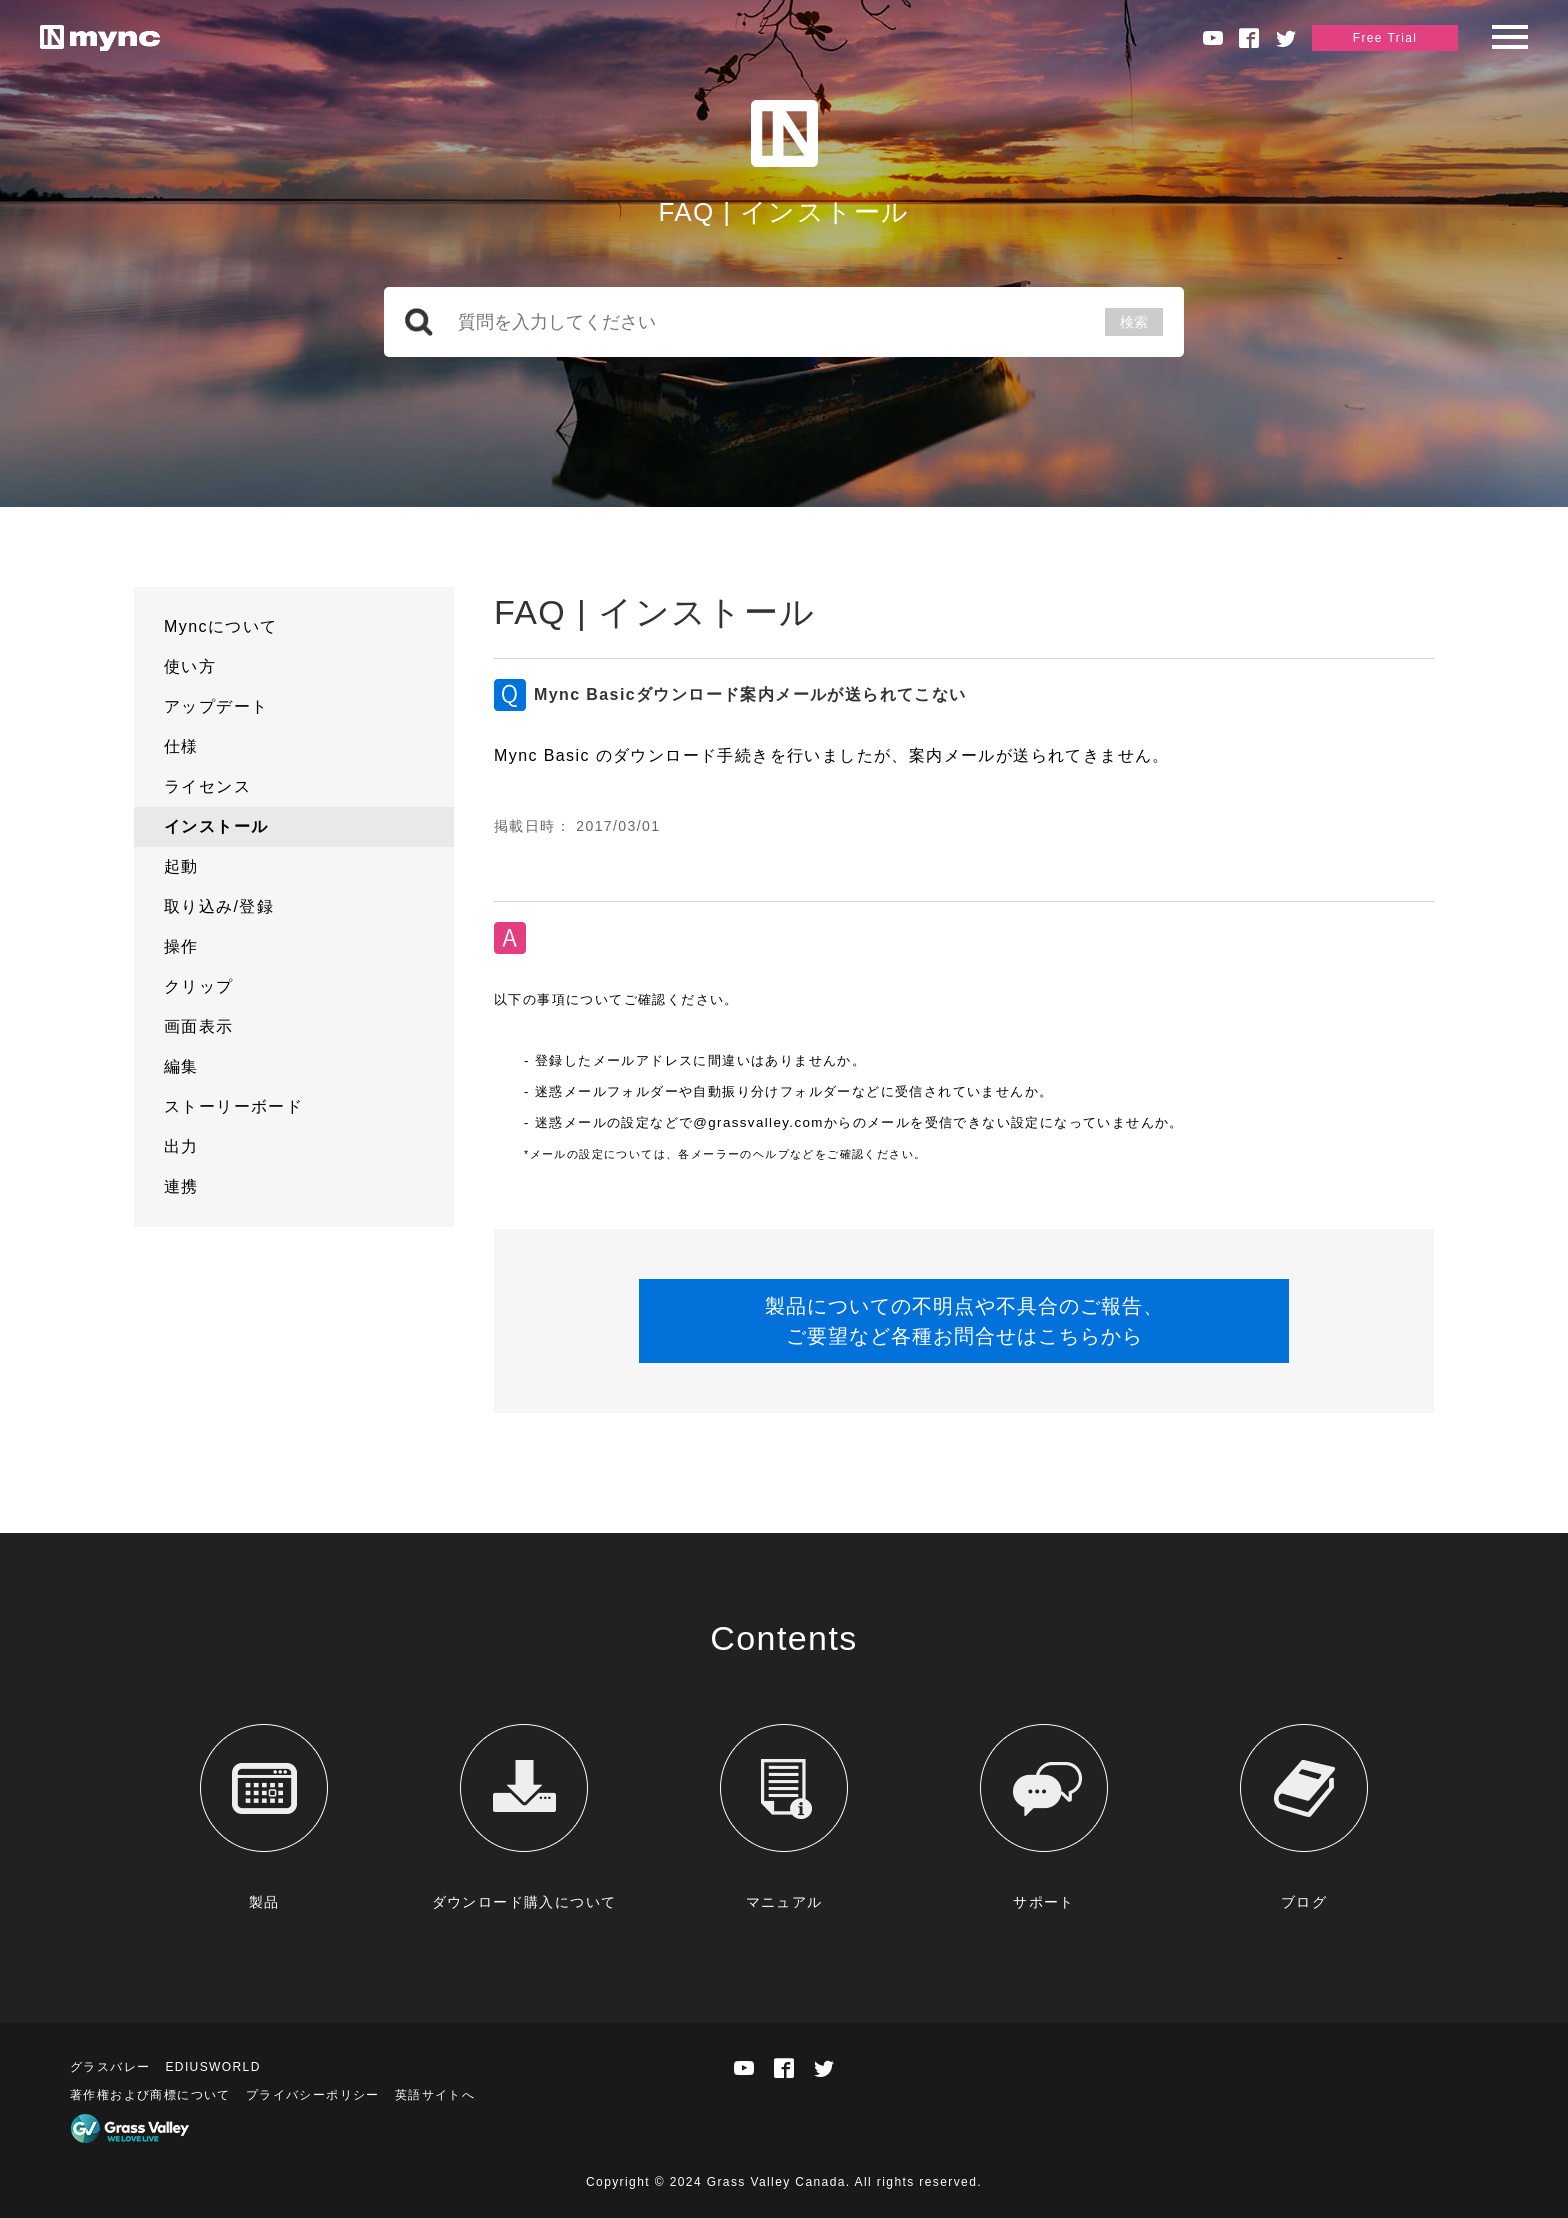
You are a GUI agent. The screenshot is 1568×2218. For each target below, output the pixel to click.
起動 (181, 866)
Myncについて (220, 626)
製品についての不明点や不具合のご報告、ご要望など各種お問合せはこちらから (964, 1321)
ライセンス (207, 786)
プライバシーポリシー (313, 2095)
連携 (181, 1186)
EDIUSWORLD (212, 2067)
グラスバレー (110, 2067)
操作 (181, 946)
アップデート (216, 706)
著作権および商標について (150, 2095)
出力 (181, 1146)
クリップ (199, 986)
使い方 (190, 666)
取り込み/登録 (219, 906)
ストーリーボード (233, 1106)
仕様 (181, 746)
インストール (216, 826)
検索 (1134, 322)
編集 (181, 1066)
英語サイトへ (435, 2095)
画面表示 (199, 1026)
